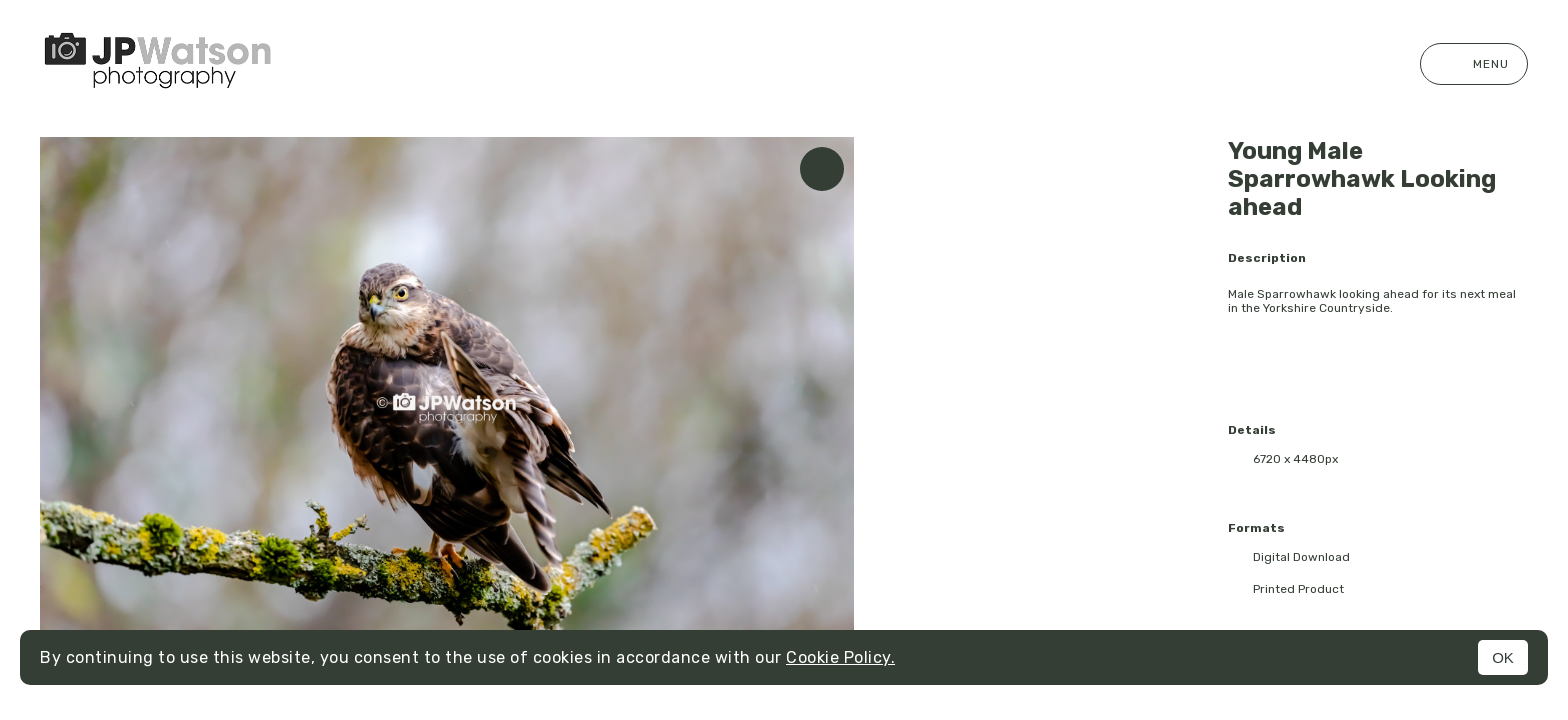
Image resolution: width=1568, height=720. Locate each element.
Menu (1474, 64)
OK (1503, 657)
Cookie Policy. (840, 657)
